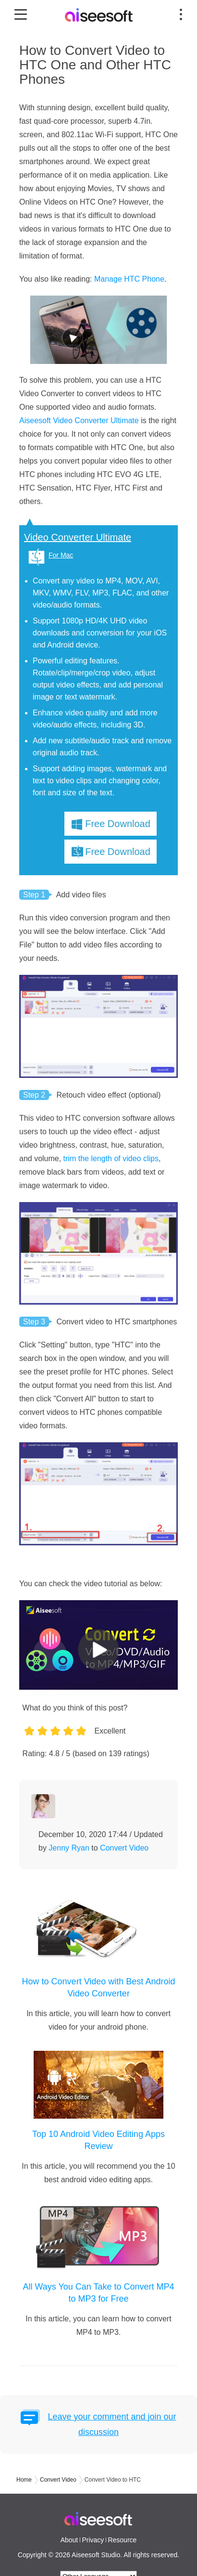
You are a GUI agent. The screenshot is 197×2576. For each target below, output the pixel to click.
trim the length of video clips (111, 1158)
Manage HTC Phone (129, 279)
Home (24, 2479)
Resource (122, 2540)
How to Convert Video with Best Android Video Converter (98, 1987)
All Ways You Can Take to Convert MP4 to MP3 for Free (98, 2293)
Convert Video (124, 1848)
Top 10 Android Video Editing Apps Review (98, 2140)
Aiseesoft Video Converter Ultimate (79, 420)
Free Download (117, 823)
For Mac (61, 555)
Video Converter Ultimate (77, 537)
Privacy (93, 2540)
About (69, 2540)
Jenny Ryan (69, 1848)
